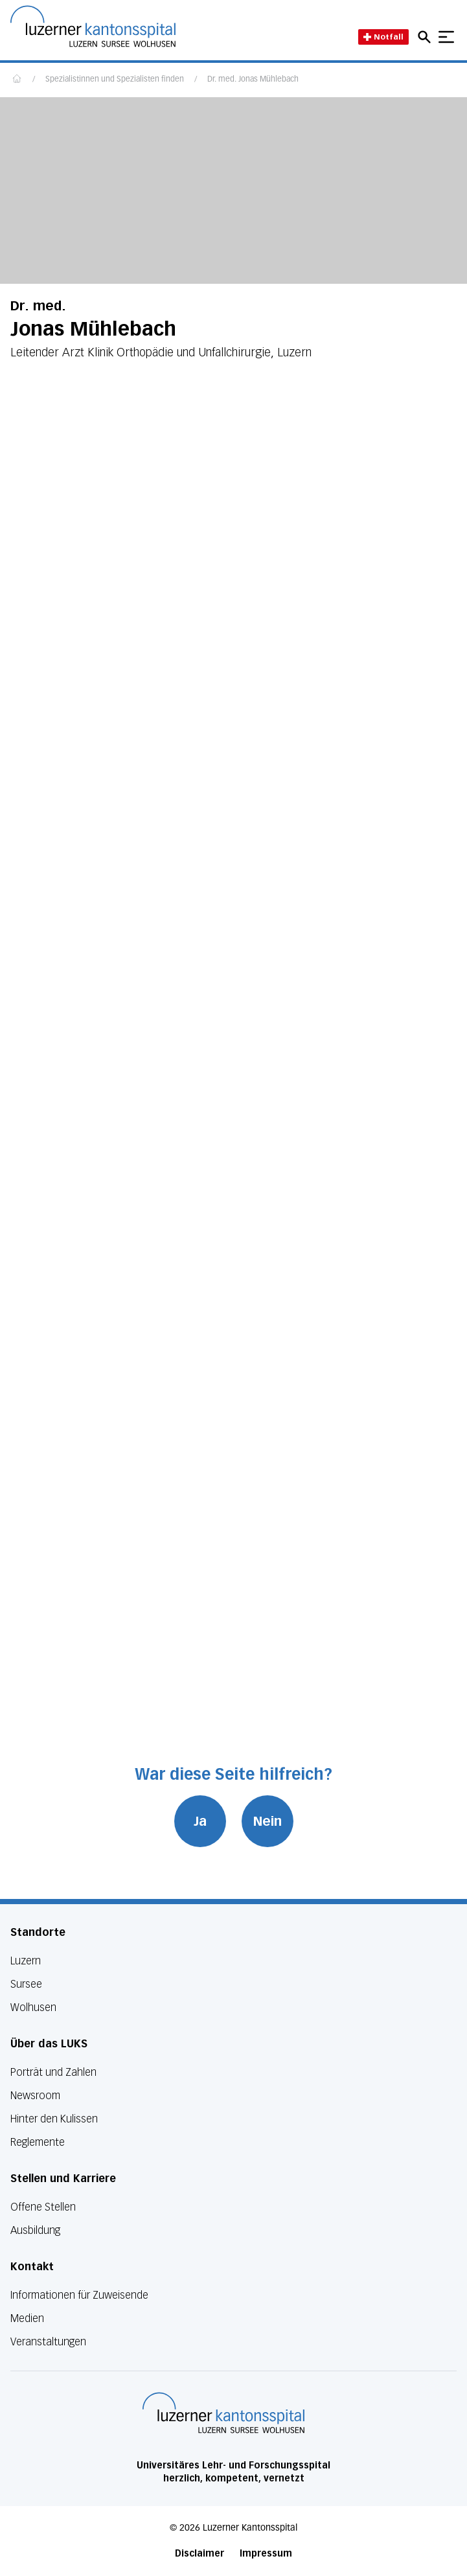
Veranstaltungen (48, 2342)
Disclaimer (199, 2553)
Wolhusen (33, 2007)
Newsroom (35, 2095)
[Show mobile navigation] (446, 37)
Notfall (383, 36)
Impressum (266, 2553)
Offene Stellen (43, 2207)
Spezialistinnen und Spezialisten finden (114, 80)
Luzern (25, 1961)
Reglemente (37, 2142)
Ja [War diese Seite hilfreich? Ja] (200, 1821)
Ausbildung (35, 2230)
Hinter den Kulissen (54, 2119)
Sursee (26, 1984)
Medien (27, 2318)
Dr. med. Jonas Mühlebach (253, 80)
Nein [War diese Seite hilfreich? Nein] (267, 1821)
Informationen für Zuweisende (79, 2295)
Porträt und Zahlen (53, 2072)
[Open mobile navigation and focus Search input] (426, 37)
